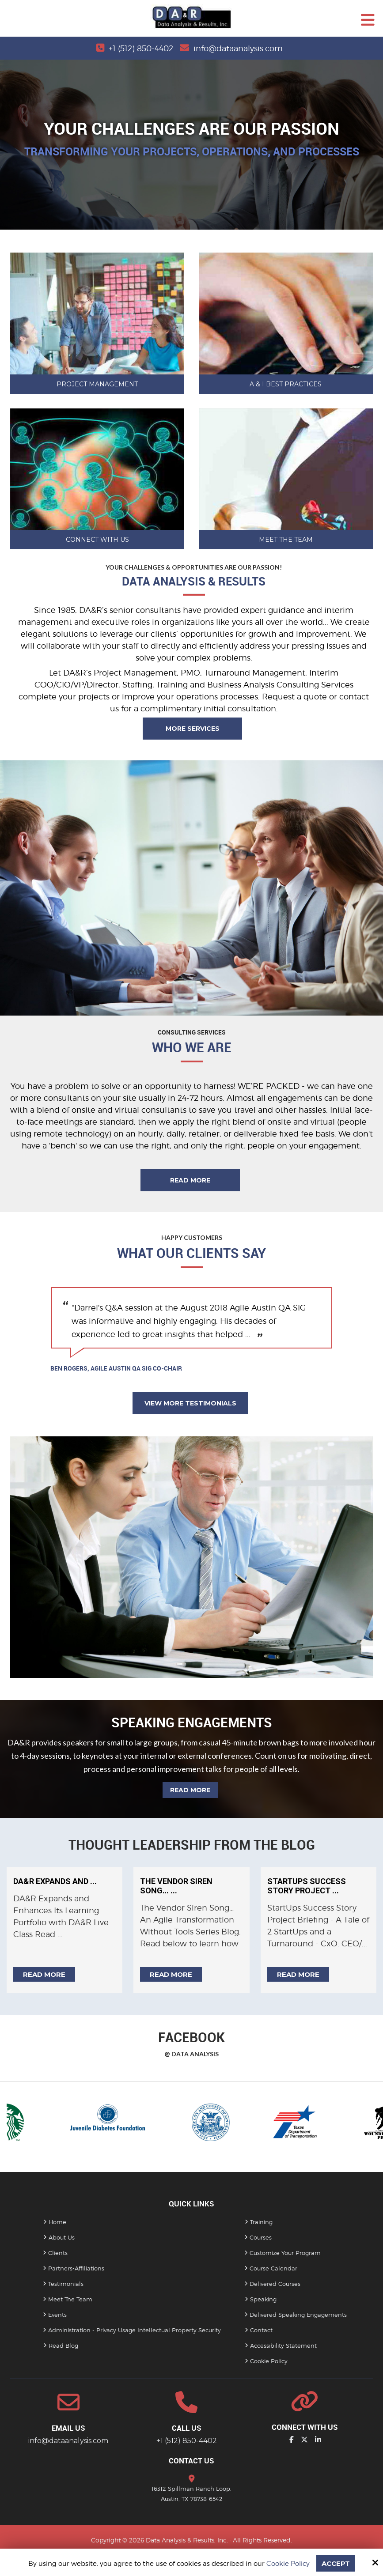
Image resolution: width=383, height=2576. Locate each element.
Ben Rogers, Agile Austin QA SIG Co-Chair (116, 1368)
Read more (44, 1974)
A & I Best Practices (286, 384)
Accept (336, 2563)
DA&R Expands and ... (55, 1881)
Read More (190, 1180)
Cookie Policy (288, 2564)
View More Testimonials (190, 1403)
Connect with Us (97, 540)
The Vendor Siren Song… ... (176, 1886)
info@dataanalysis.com (238, 48)
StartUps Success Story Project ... (306, 1886)
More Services (193, 729)
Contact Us (191, 2460)
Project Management (97, 384)
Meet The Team (286, 540)
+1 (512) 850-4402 (141, 48)
